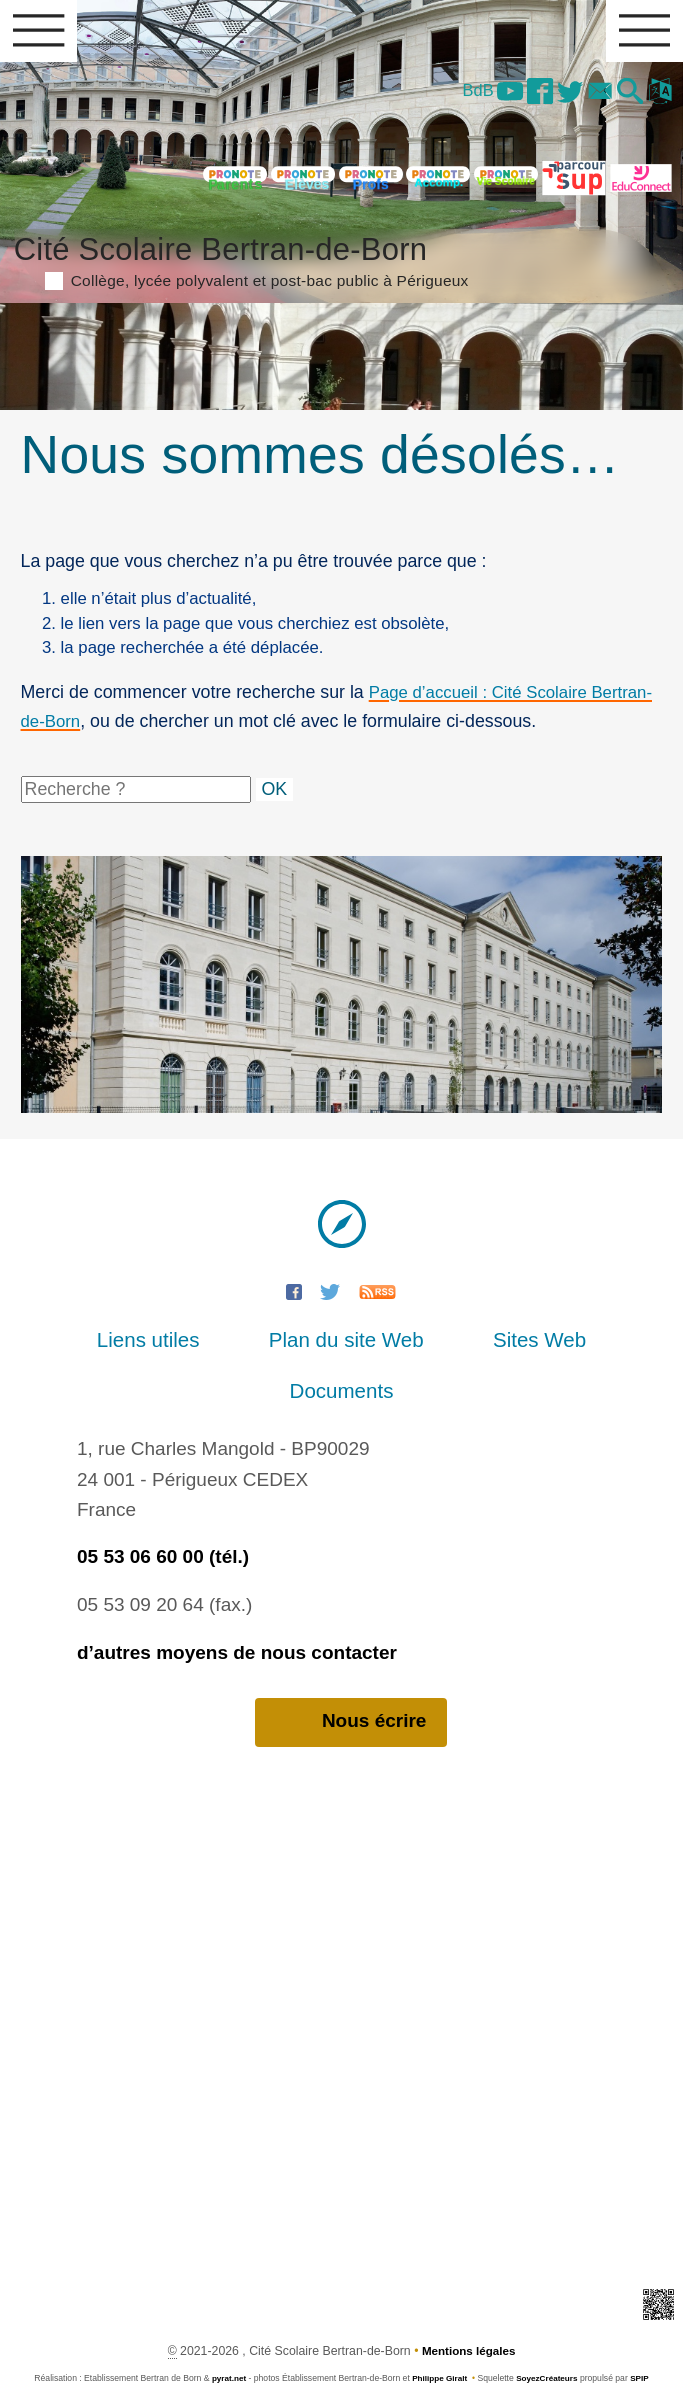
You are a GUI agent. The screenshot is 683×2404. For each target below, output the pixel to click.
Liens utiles (95, 1347)
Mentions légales (468, 2309)
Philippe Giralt (438, 2337)
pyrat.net (225, 2337)
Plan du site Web (271, 1347)
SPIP (644, 2337)
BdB (457, 94)
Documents (587, 1347)
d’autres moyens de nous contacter (237, 1609)
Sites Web (441, 1347)
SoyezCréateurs (548, 2337)
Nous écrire (351, 1680)
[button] (625, 96)
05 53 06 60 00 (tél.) (163, 1513)
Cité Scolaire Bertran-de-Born (342, 262)
